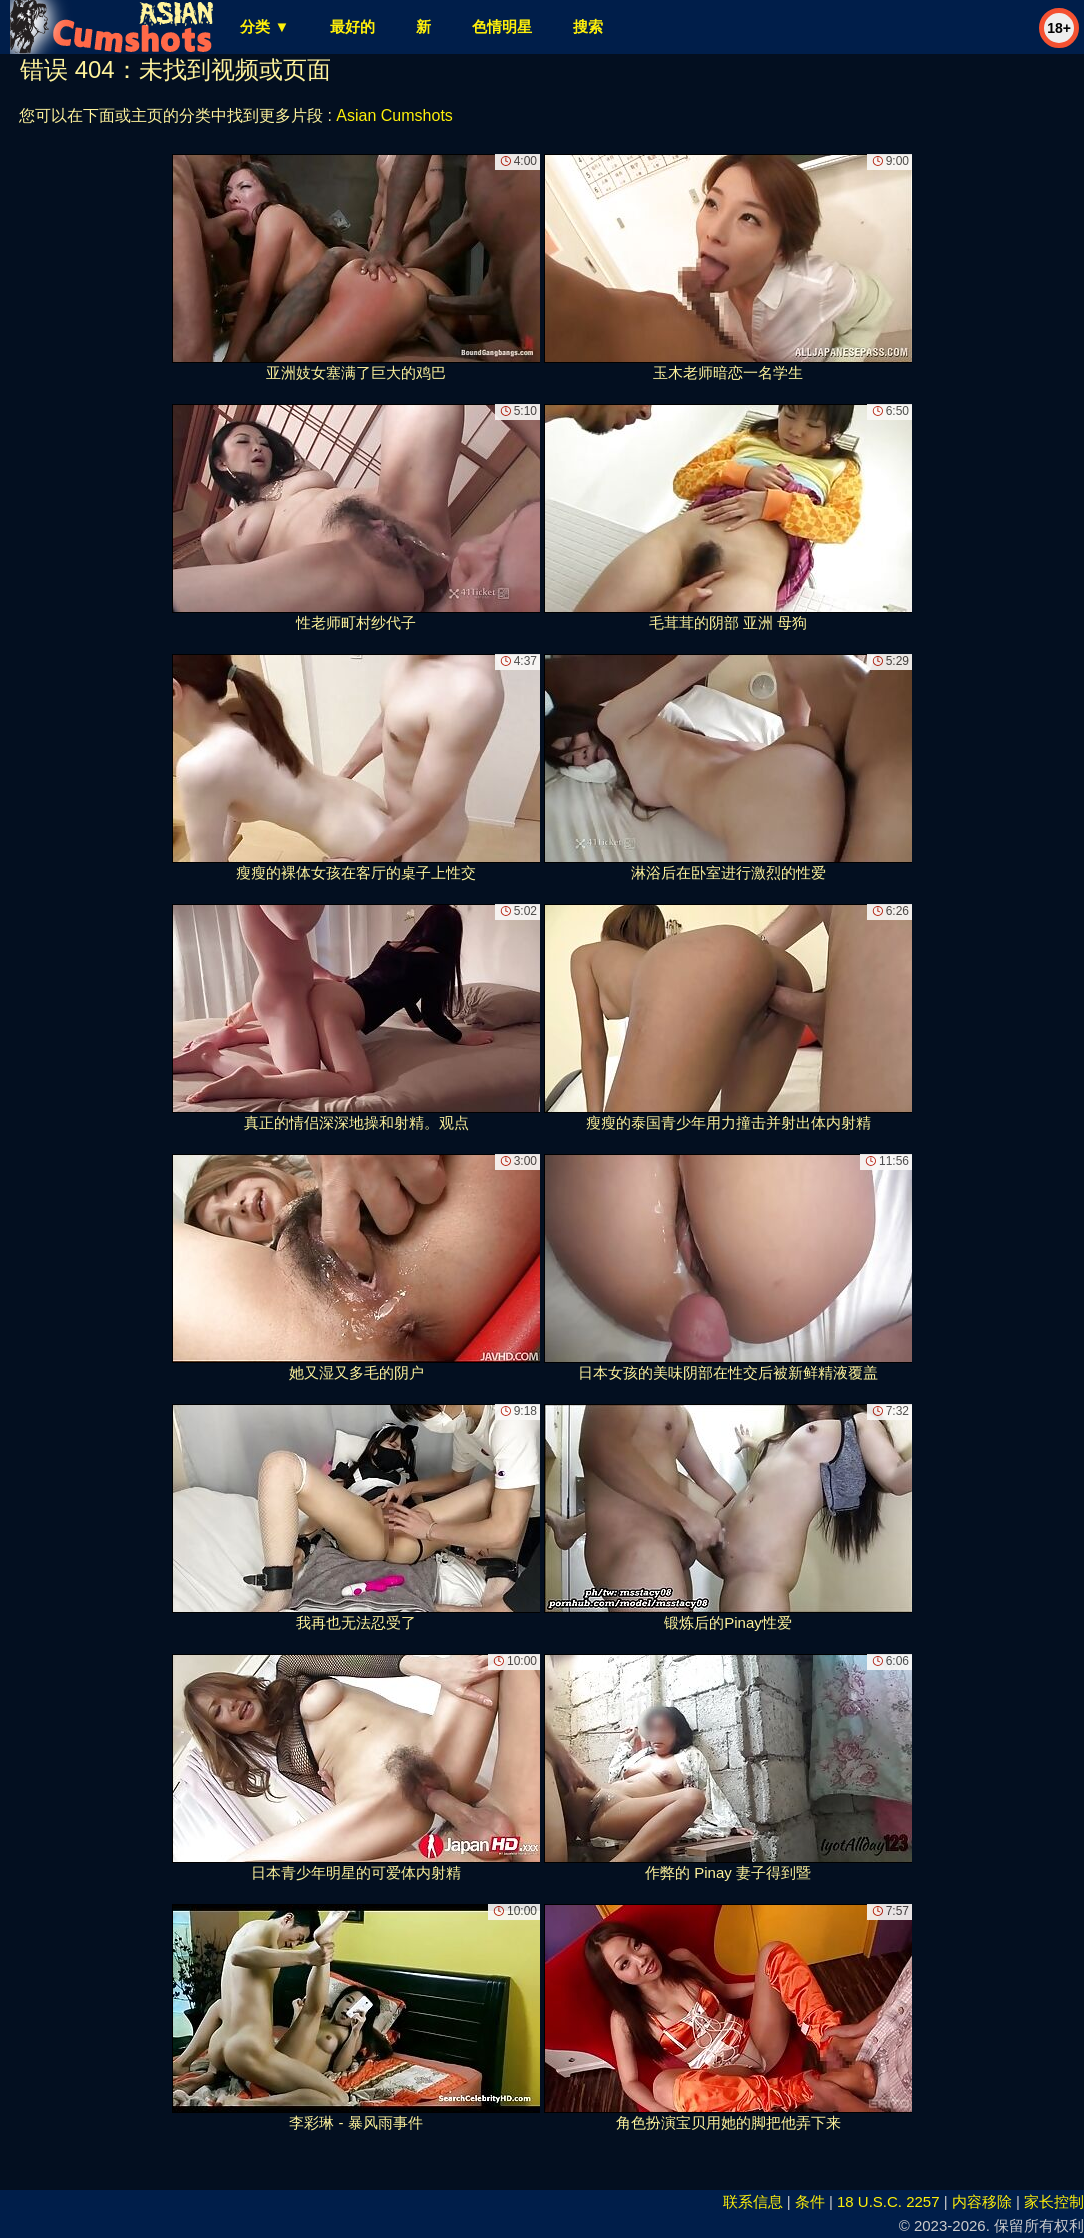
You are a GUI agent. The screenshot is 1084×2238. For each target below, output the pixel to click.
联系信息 (753, 2201)
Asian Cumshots (394, 115)
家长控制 (1054, 2201)
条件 (810, 2201)
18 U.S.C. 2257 (888, 2201)
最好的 (352, 26)
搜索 (588, 26)
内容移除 (982, 2201)
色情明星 (502, 26)
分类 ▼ (264, 26)
